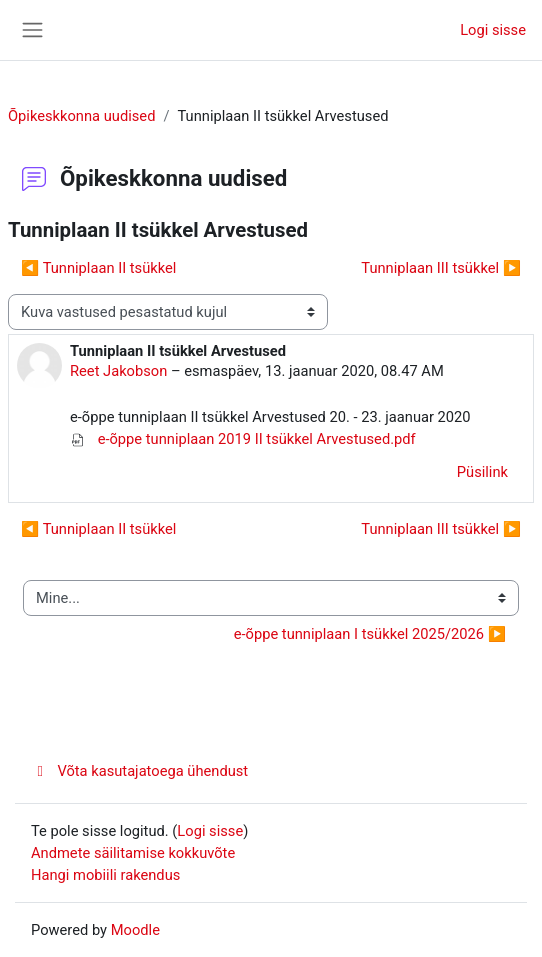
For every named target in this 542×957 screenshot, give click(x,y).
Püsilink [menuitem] (482, 472)
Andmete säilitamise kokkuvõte (133, 853)
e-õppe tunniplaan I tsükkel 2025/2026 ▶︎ (370, 634)
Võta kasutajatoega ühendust (139, 771)
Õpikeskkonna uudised (81, 116)
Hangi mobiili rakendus (105, 875)
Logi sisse (493, 30)
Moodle (135, 930)
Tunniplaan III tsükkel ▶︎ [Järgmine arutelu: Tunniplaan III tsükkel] (441, 268)
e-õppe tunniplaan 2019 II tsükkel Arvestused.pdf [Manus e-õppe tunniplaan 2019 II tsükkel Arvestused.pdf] (243, 439)
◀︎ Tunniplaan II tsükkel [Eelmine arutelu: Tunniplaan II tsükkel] (98, 268)
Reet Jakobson (118, 371)
